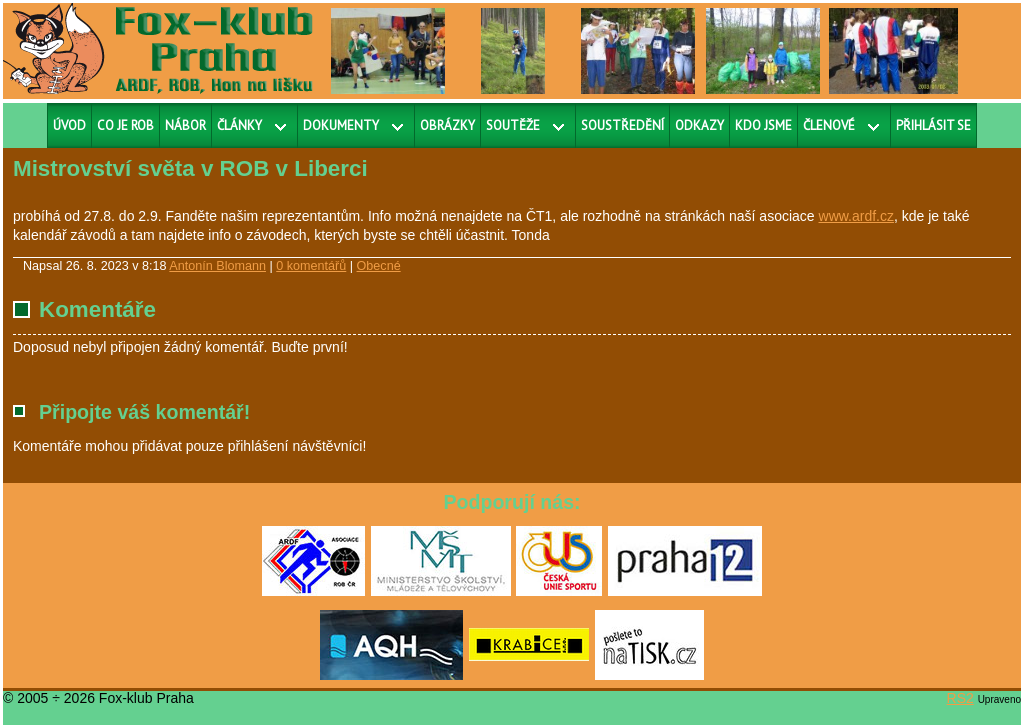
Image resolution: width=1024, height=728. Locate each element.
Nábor (185, 125)
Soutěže (513, 125)
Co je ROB (125, 125)
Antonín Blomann (217, 266)
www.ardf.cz (856, 216)
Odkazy (699, 125)
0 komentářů (311, 266)
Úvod (69, 125)
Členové (829, 125)
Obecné (379, 266)
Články (239, 125)
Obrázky (447, 125)
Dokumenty (341, 125)
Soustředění (622, 125)
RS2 (960, 698)
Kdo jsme (763, 125)
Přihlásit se (933, 125)
